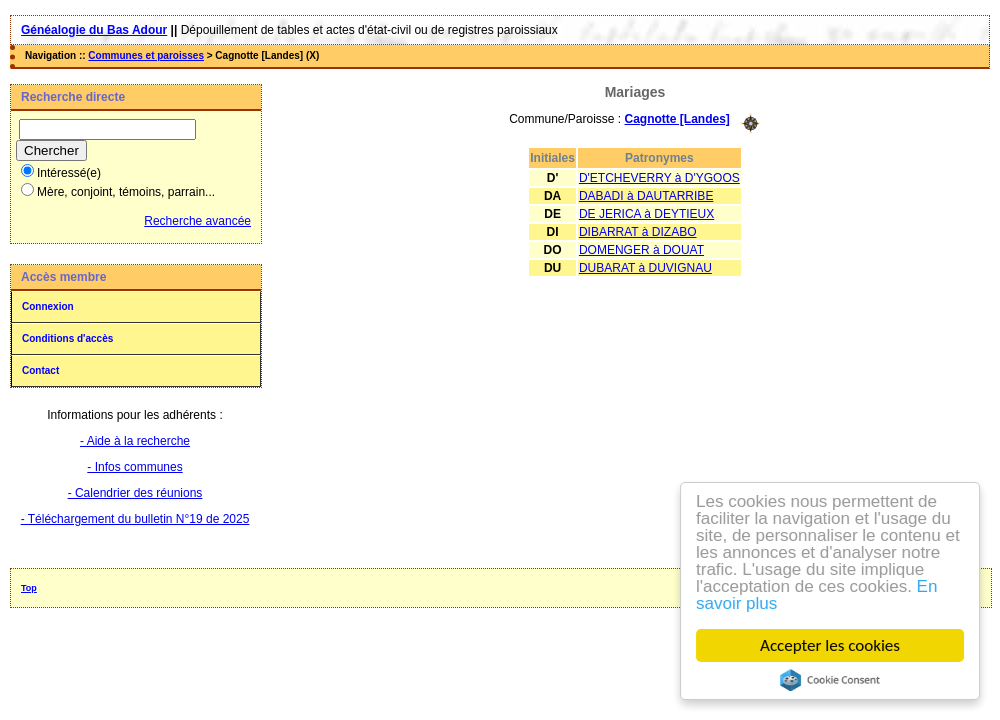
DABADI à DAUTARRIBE (646, 196)
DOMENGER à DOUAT (641, 250)
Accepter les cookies (830, 645)
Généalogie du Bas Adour (94, 30)
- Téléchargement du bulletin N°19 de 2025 (135, 519)
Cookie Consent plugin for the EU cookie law (830, 680)
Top (29, 588)
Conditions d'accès (67, 338)
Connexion (48, 306)
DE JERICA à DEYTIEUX (646, 214)
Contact (40, 370)
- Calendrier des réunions (135, 493)
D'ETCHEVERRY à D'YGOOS (659, 178)
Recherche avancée (197, 221)
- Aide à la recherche (135, 441)
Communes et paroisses (146, 55)
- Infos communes (134, 467)
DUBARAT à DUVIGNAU (645, 268)
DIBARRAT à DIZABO (638, 232)
